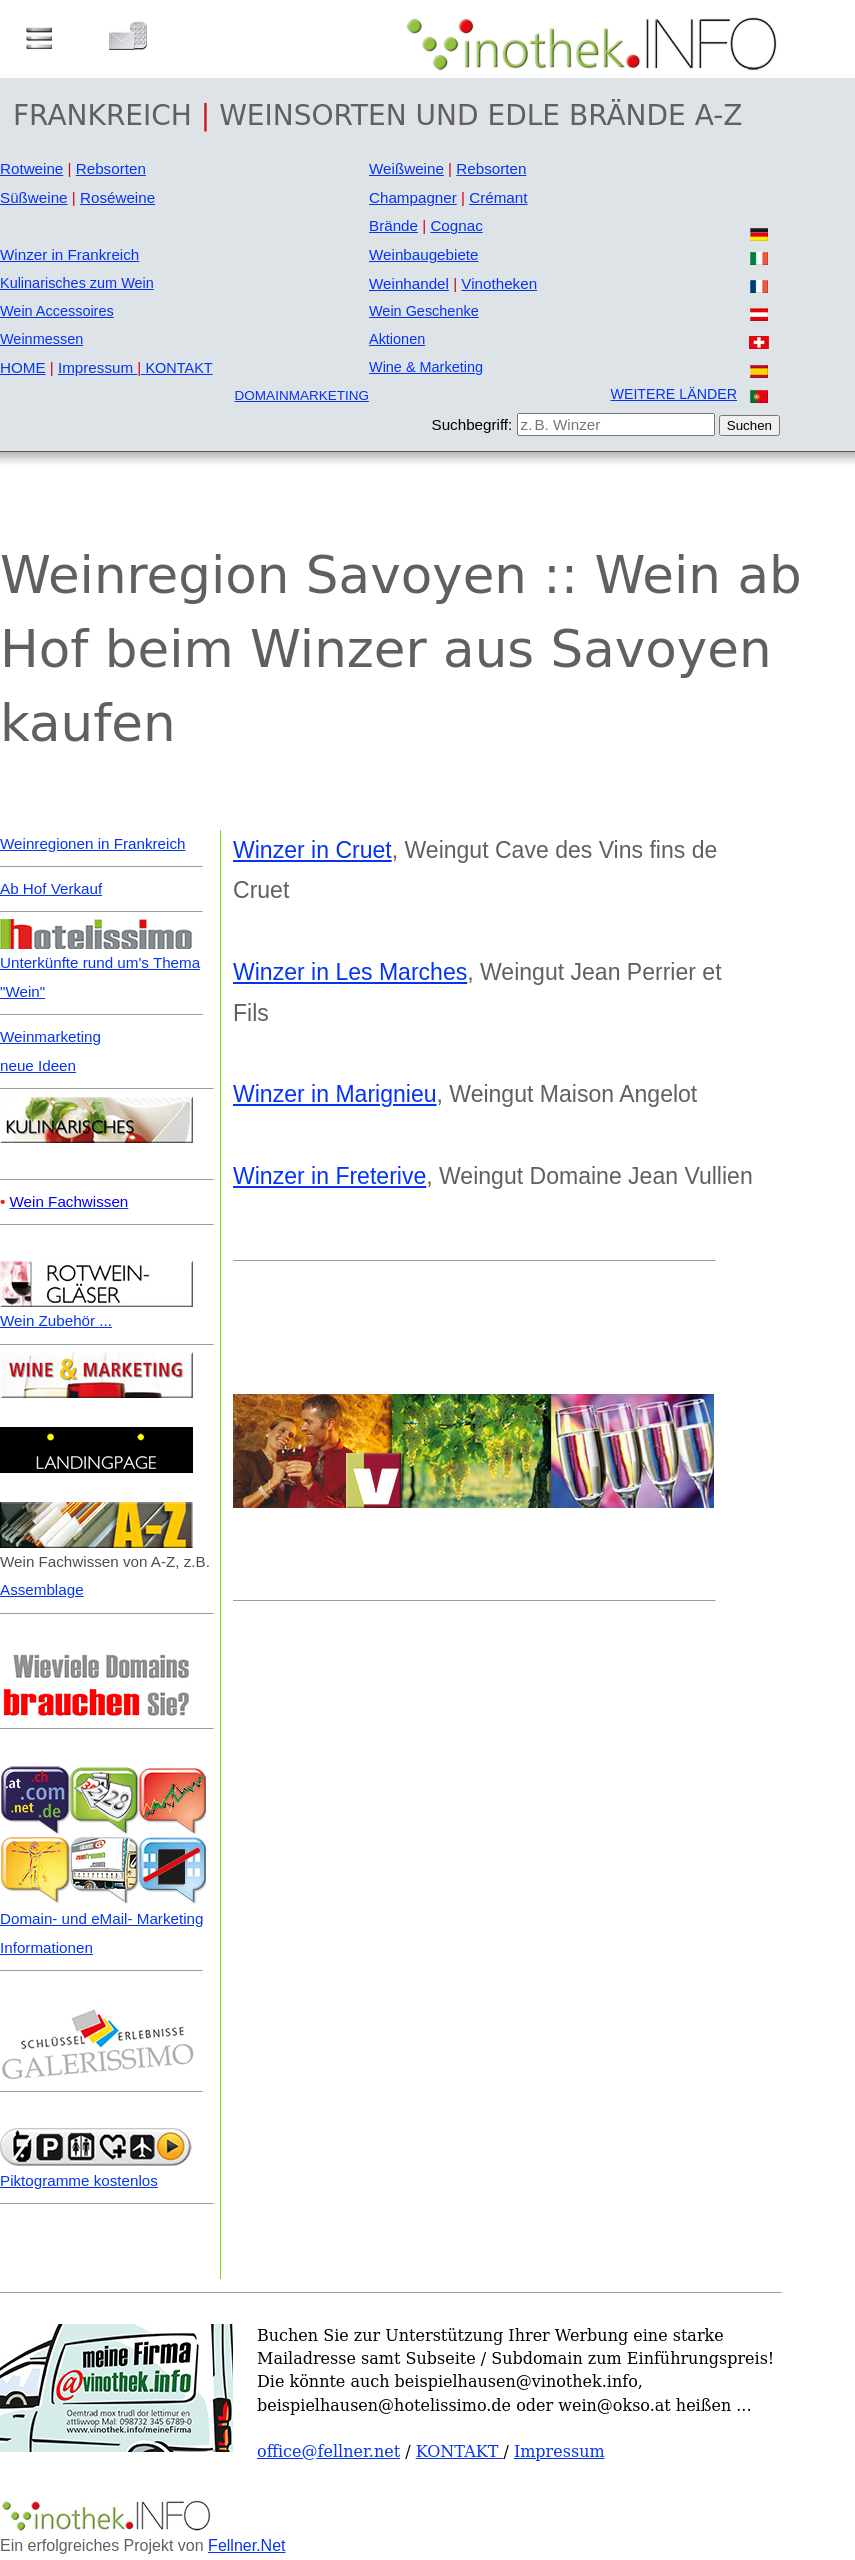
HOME (23, 367)
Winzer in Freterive (329, 1176)
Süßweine (34, 197)
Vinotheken (499, 283)
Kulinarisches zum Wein (77, 283)
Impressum (102, 367)
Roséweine (117, 197)
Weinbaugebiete (424, 254)
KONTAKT (178, 368)
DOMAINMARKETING (302, 395)
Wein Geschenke (424, 311)
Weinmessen (41, 339)
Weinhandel (409, 283)
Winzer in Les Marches (350, 972)
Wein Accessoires (57, 311)
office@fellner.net (328, 2451)
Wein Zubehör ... (56, 1320)
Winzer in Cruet (312, 850)
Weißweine (406, 168)
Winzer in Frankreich (69, 254)
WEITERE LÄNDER (673, 394)
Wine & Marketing (426, 367)
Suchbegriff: (472, 424)
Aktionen (397, 339)
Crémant (498, 197)
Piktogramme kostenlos (79, 2180)
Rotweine (31, 168)
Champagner (413, 197)
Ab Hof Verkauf (51, 888)
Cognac (456, 225)
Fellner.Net (246, 2545)
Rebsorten (111, 168)
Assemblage (42, 1589)
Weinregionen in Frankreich (92, 843)
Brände (393, 225)
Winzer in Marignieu (335, 1094)
